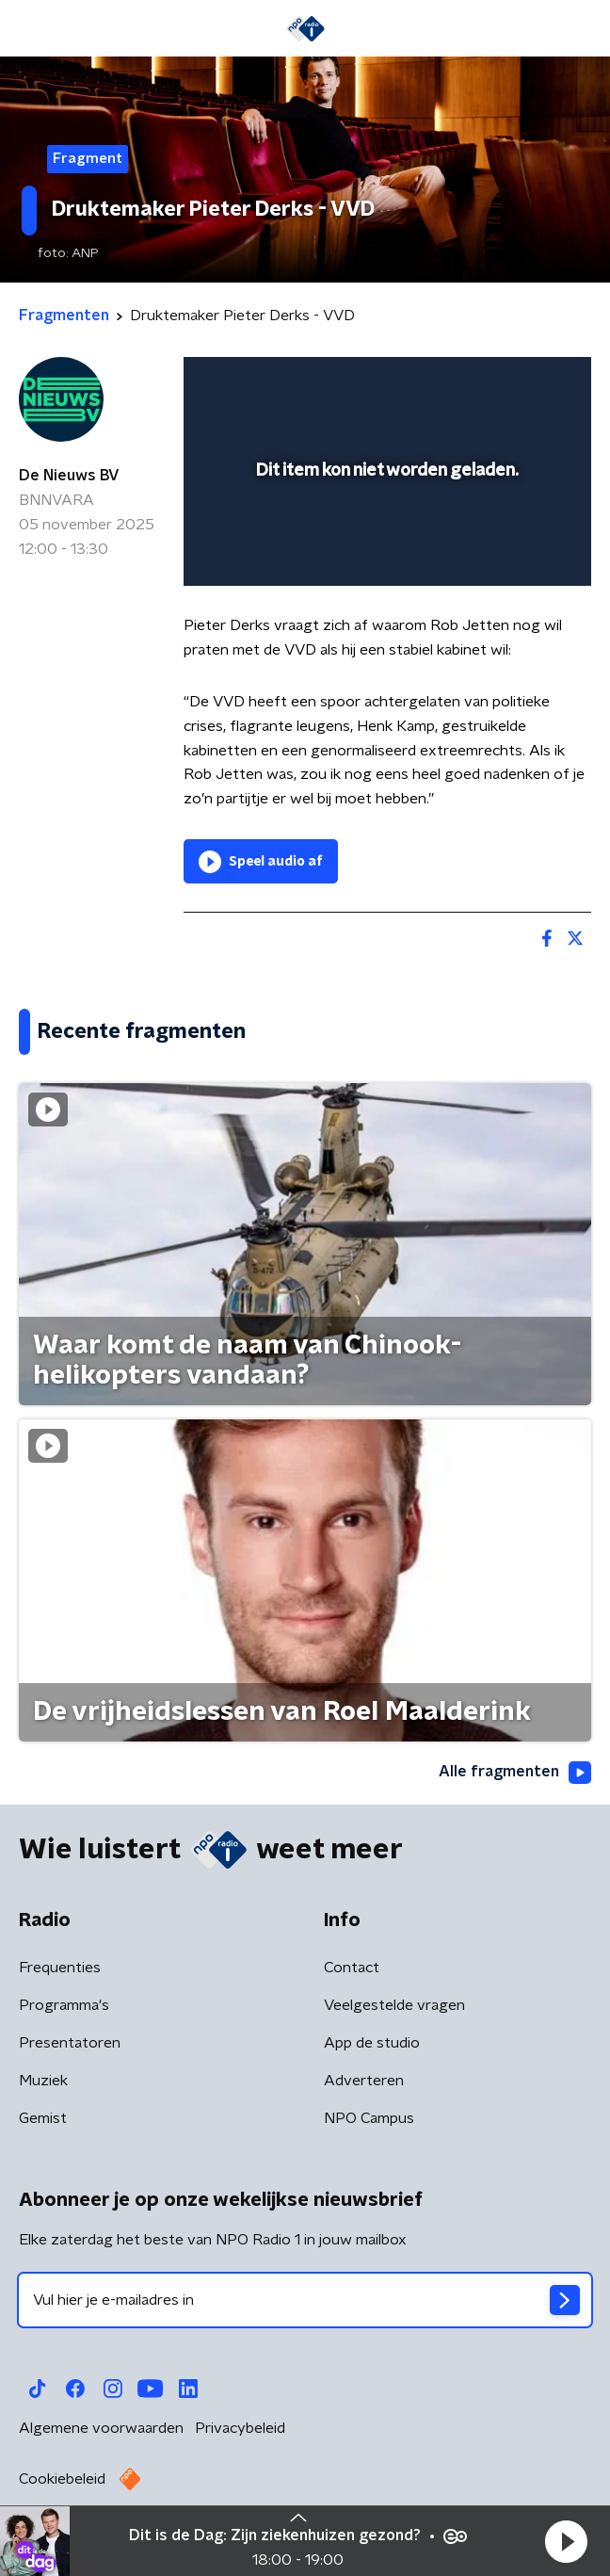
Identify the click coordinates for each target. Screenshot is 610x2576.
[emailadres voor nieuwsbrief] (305, 2300)
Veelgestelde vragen (394, 2005)
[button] (566, 2541)
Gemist (43, 2118)
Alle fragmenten (515, 1772)
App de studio (372, 2042)
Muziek (43, 2080)
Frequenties (60, 1967)
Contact (351, 1967)
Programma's (64, 2005)
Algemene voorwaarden (101, 2428)
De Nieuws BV (69, 475)
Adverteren (364, 2080)
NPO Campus (369, 2118)
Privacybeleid (240, 2428)
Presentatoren (69, 2042)
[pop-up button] (489, 383)
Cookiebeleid (62, 2479)
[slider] (384, 552)
